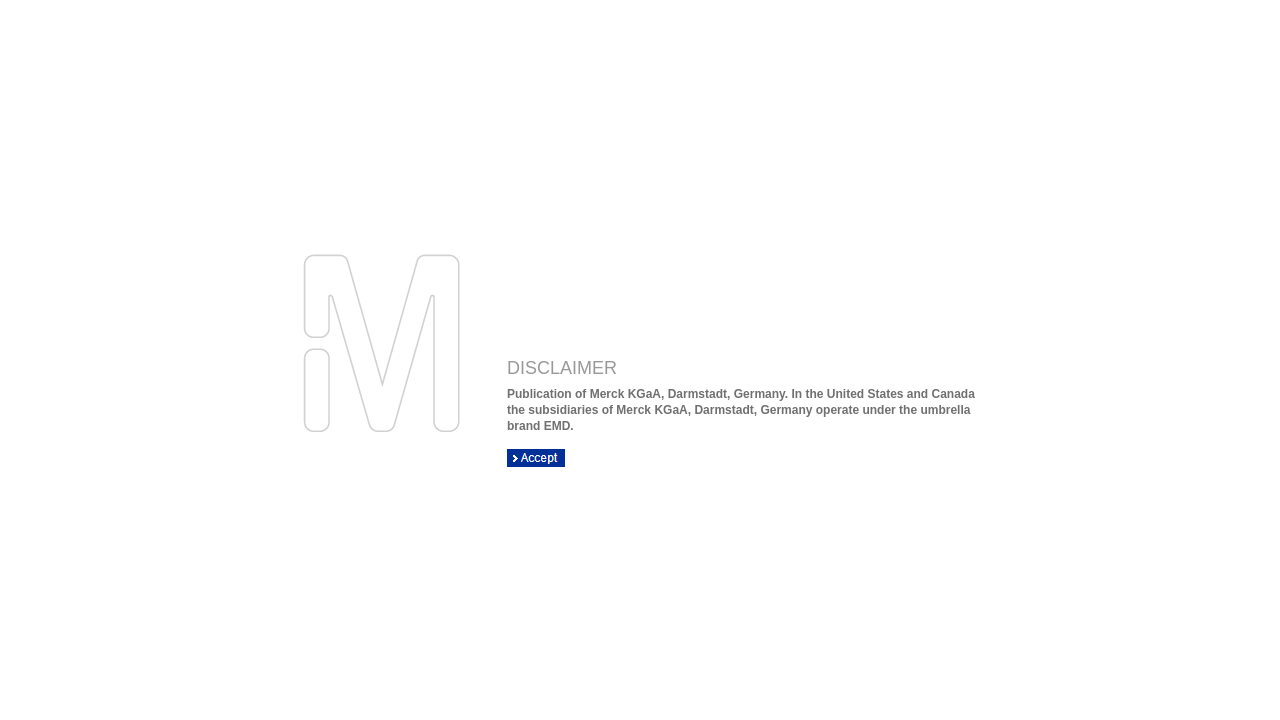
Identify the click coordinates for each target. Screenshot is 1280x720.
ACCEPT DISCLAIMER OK (536, 458)
